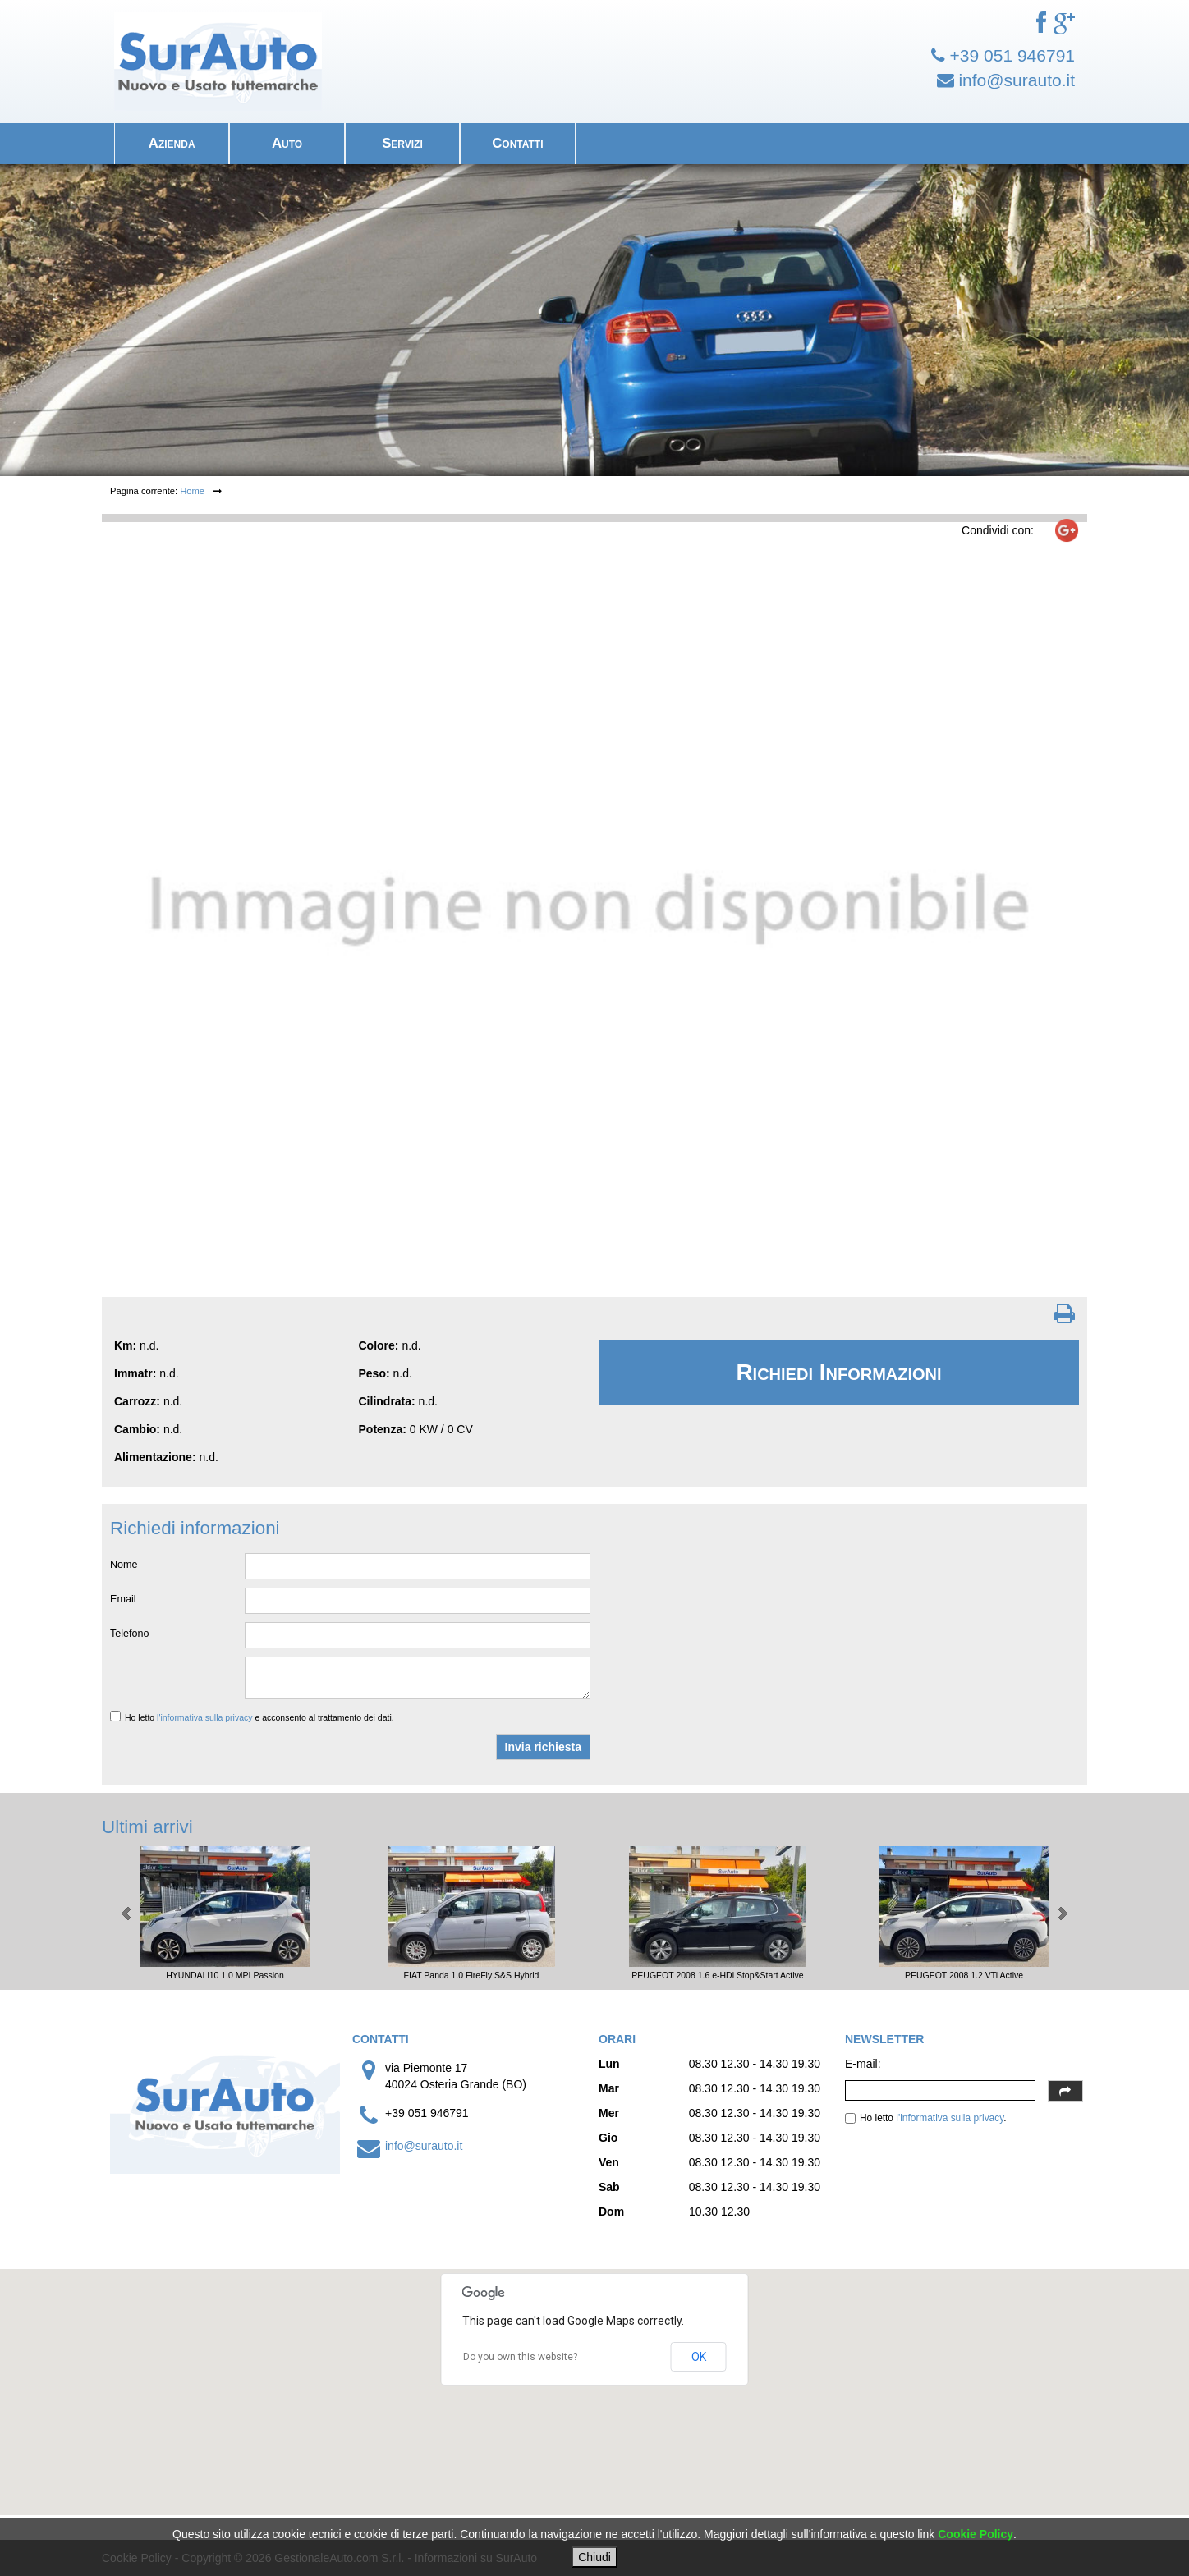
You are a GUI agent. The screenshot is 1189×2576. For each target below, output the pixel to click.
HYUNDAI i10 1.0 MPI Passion (225, 1975)
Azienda (172, 143)
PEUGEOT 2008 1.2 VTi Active (964, 1975)
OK (698, 2356)
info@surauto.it (423, 2145)
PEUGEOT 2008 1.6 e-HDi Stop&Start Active (717, 1975)
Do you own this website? (520, 2357)
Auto (287, 143)
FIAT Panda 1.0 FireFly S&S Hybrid (471, 1975)
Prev (127, 1913)
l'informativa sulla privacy (204, 1717)
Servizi (402, 143)
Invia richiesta (543, 1746)
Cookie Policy (975, 2534)
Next (1062, 1913)
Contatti (517, 143)
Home (192, 491)
